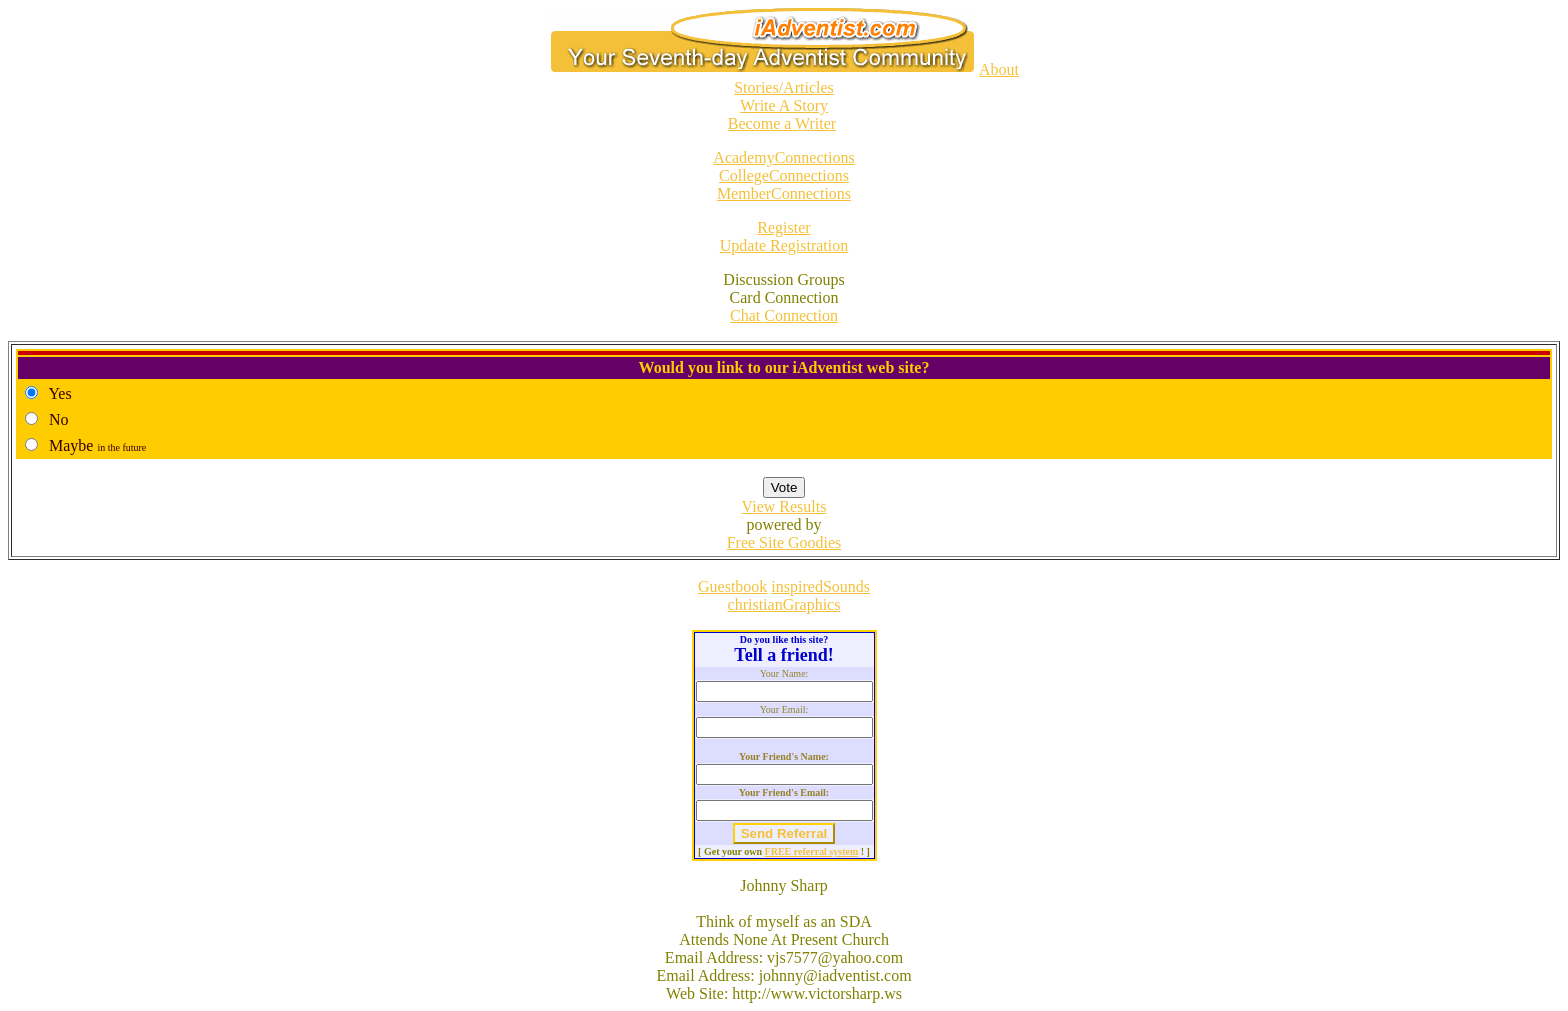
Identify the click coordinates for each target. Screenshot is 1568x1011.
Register (783, 227)
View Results (784, 506)
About (999, 69)
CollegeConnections (784, 175)
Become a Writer (782, 123)
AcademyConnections (783, 157)
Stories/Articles (784, 87)
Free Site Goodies (784, 542)
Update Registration (784, 245)
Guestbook (732, 586)
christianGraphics (784, 604)
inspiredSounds (820, 586)
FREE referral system (812, 851)
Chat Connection (784, 315)
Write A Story (784, 105)
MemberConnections (784, 193)
